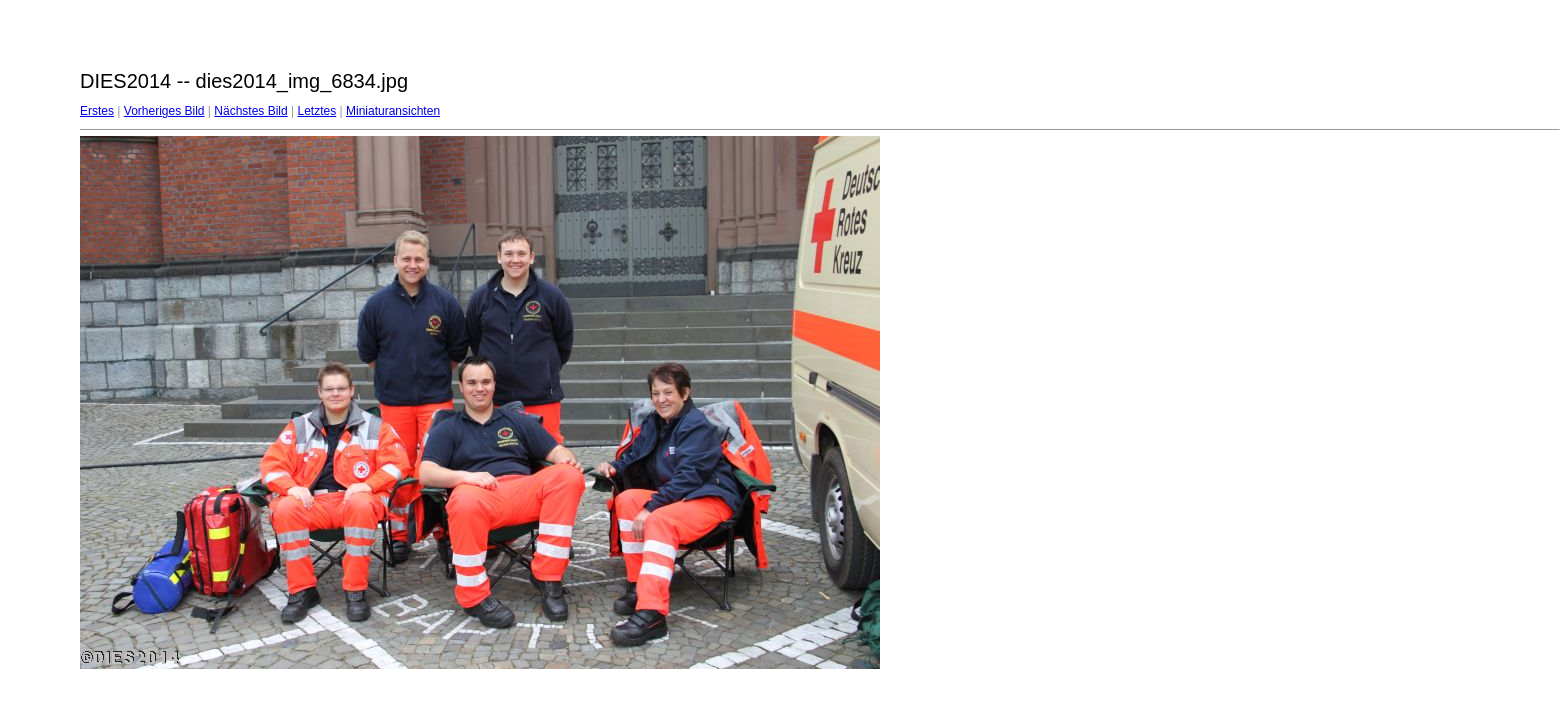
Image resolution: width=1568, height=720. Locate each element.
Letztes (317, 111)
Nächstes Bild (250, 111)
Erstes (97, 111)
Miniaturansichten (393, 111)
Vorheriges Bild (164, 111)
